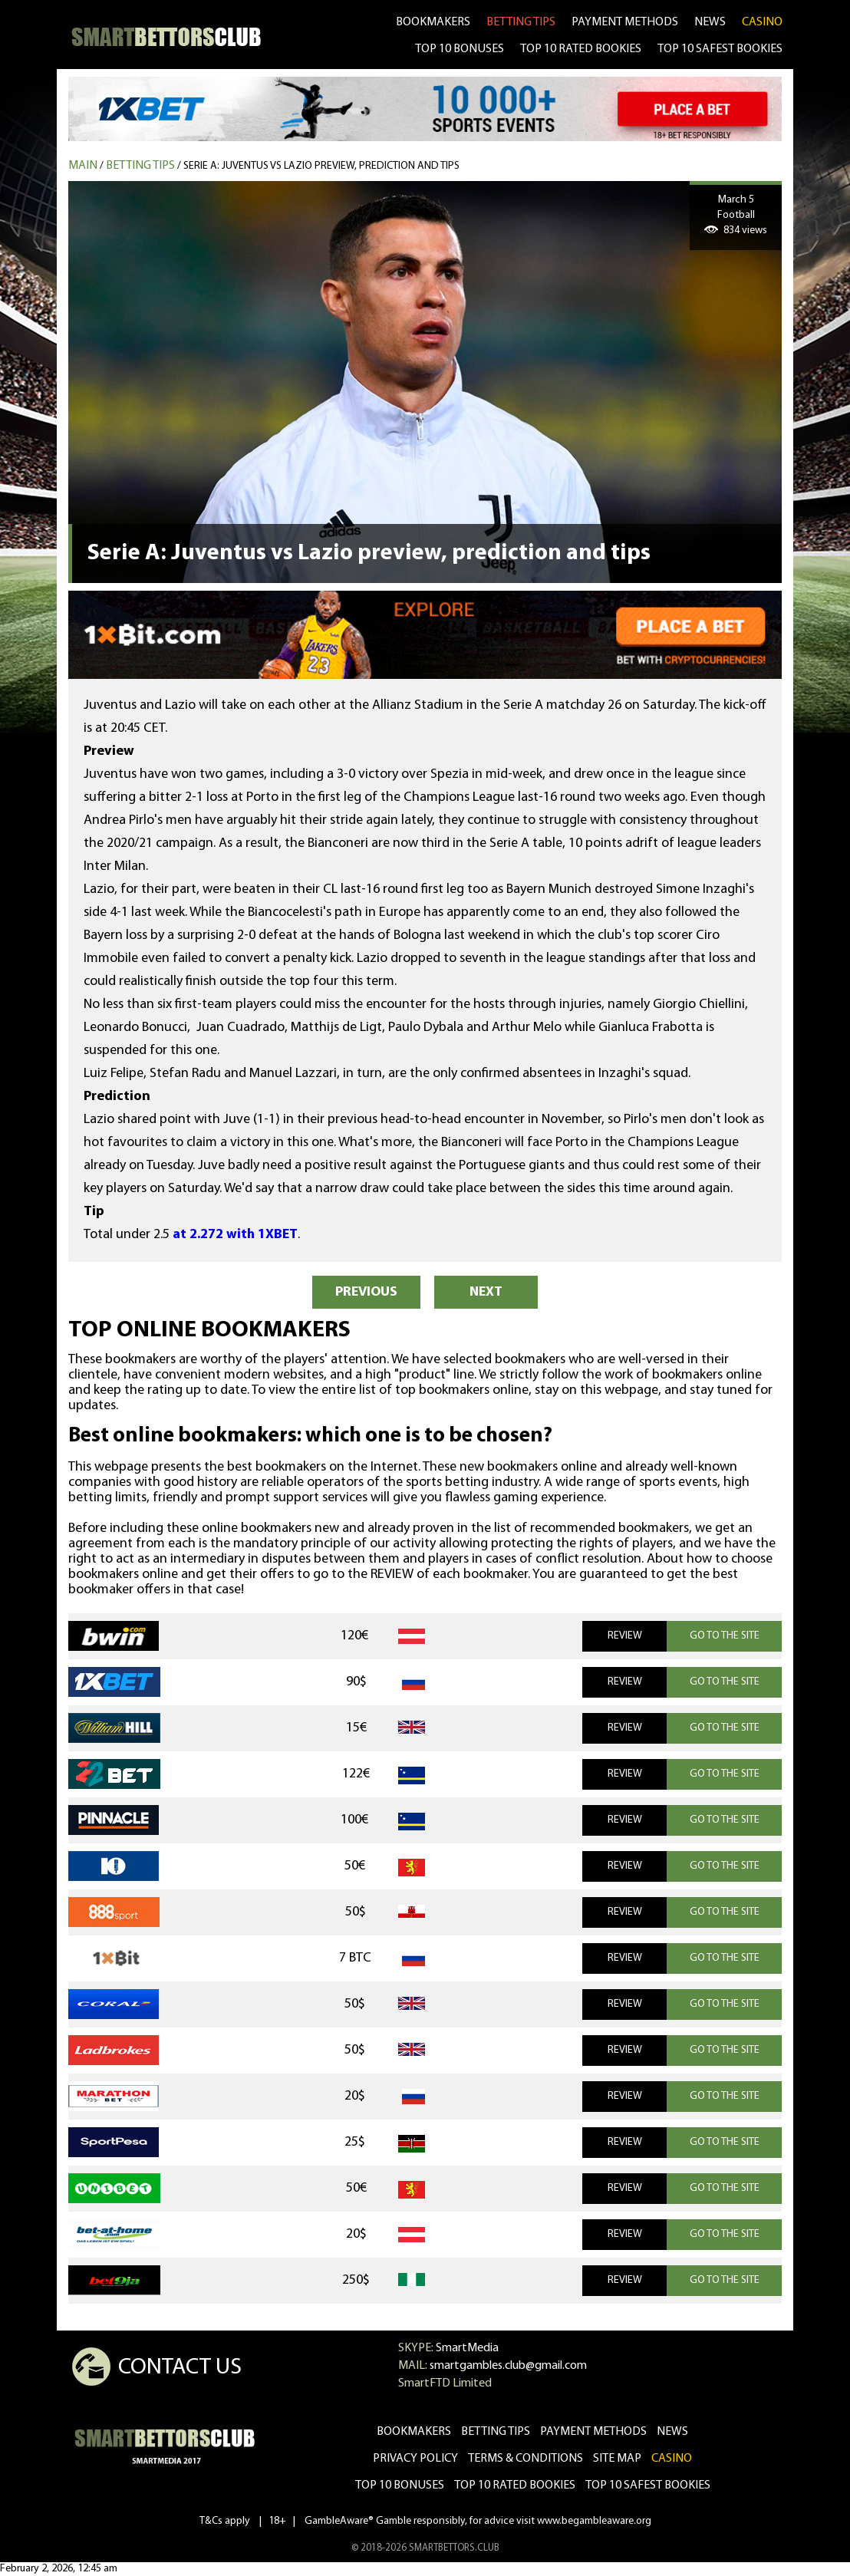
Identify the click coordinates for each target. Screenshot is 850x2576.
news (710, 22)
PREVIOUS (366, 1292)
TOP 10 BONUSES (459, 49)
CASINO (762, 22)
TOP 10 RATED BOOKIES (580, 49)
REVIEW (625, 1636)
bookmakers (433, 22)
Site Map (617, 2458)
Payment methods (625, 22)
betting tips (520, 22)
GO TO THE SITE (724, 1636)
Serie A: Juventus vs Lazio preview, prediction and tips (321, 166)
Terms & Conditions (525, 2458)
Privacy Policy (415, 2458)
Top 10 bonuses (399, 2485)
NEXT (485, 1292)
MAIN (82, 166)
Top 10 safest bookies (647, 2485)
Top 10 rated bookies (514, 2485)
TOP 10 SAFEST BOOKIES (719, 49)
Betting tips (140, 166)
